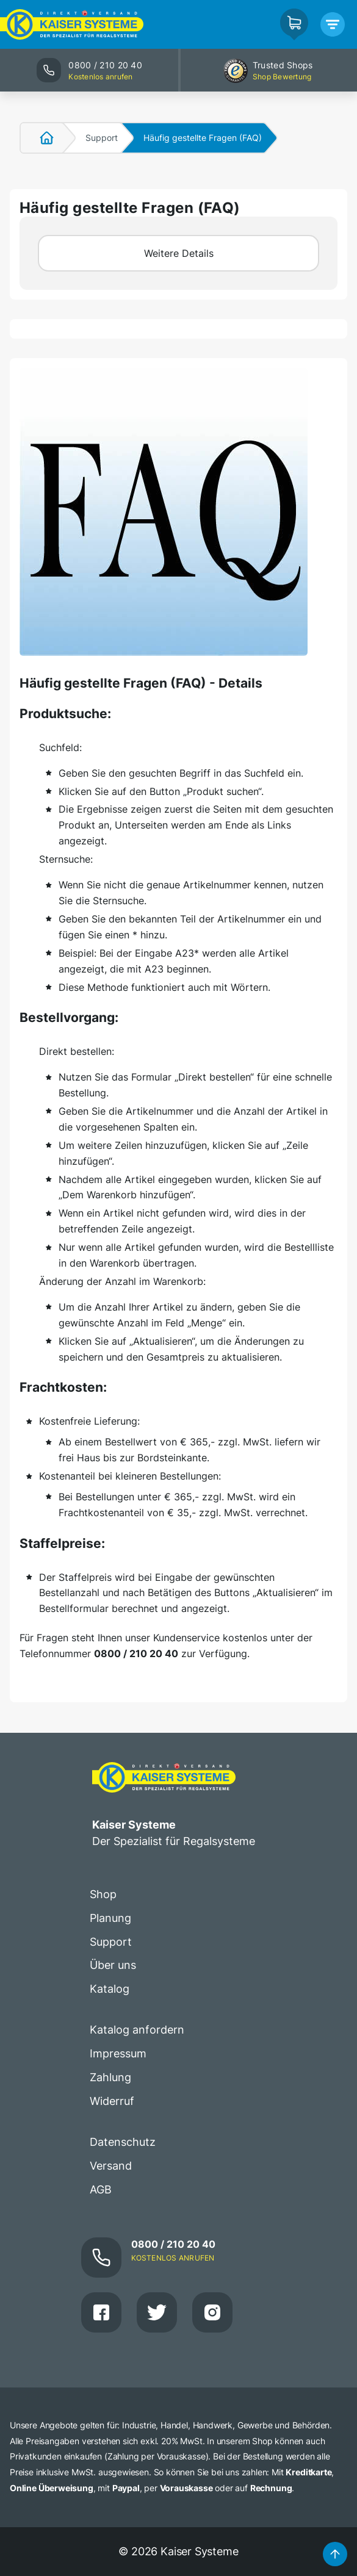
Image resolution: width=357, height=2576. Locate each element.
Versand (111, 2165)
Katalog (109, 1988)
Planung (110, 1918)
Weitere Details (179, 253)
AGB (101, 2189)
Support (101, 137)
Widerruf (112, 2101)
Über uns (113, 1965)
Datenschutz (123, 2141)
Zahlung (110, 2077)
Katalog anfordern (137, 2029)
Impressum (118, 2053)
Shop (103, 1894)
